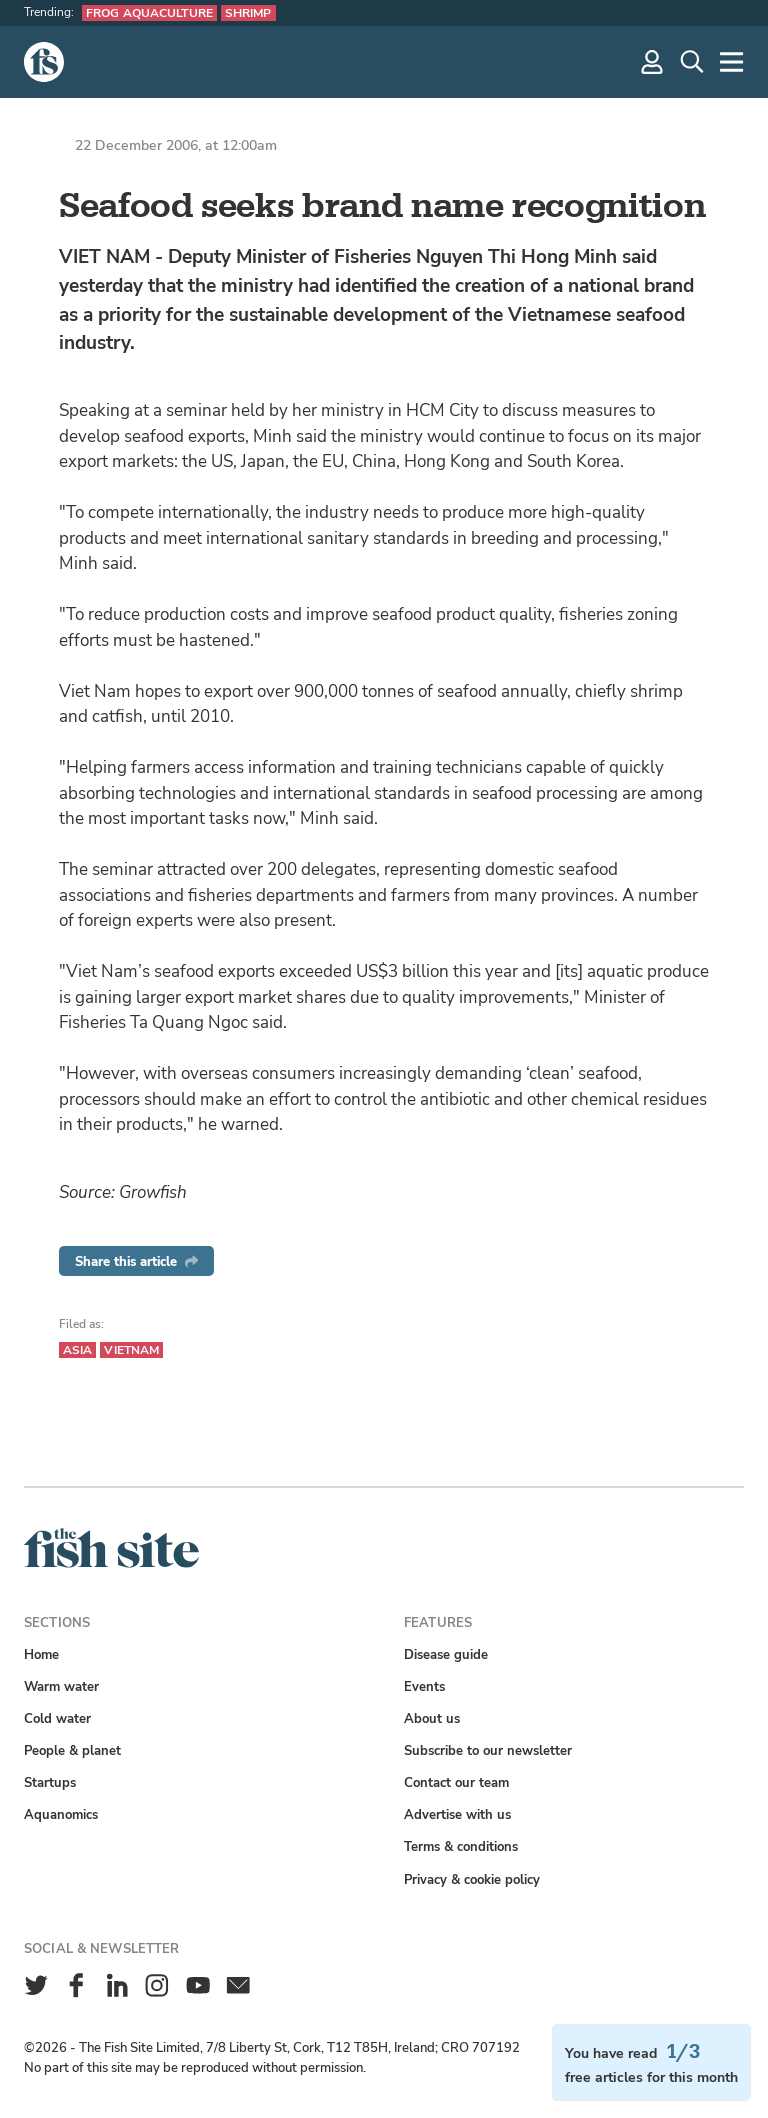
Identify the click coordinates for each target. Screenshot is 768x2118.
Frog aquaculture (149, 13)
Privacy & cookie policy (472, 1879)
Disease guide (446, 1654)
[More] (732, 62)
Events (424, 1686)
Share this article (136, 1261)
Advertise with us (457, 1814)
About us (432, 1718)
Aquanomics (61, 1814)
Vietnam (131, 1350)
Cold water (57, 1718)
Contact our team (456, 1782)
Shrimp (248, 13)
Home (41, 1654)
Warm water (61, 1686)
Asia (77, 1350)
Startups (50, 1782)
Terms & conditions (461, 1846)
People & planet (72, 1750)
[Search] (692, 62)
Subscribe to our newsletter (488, 1750)
